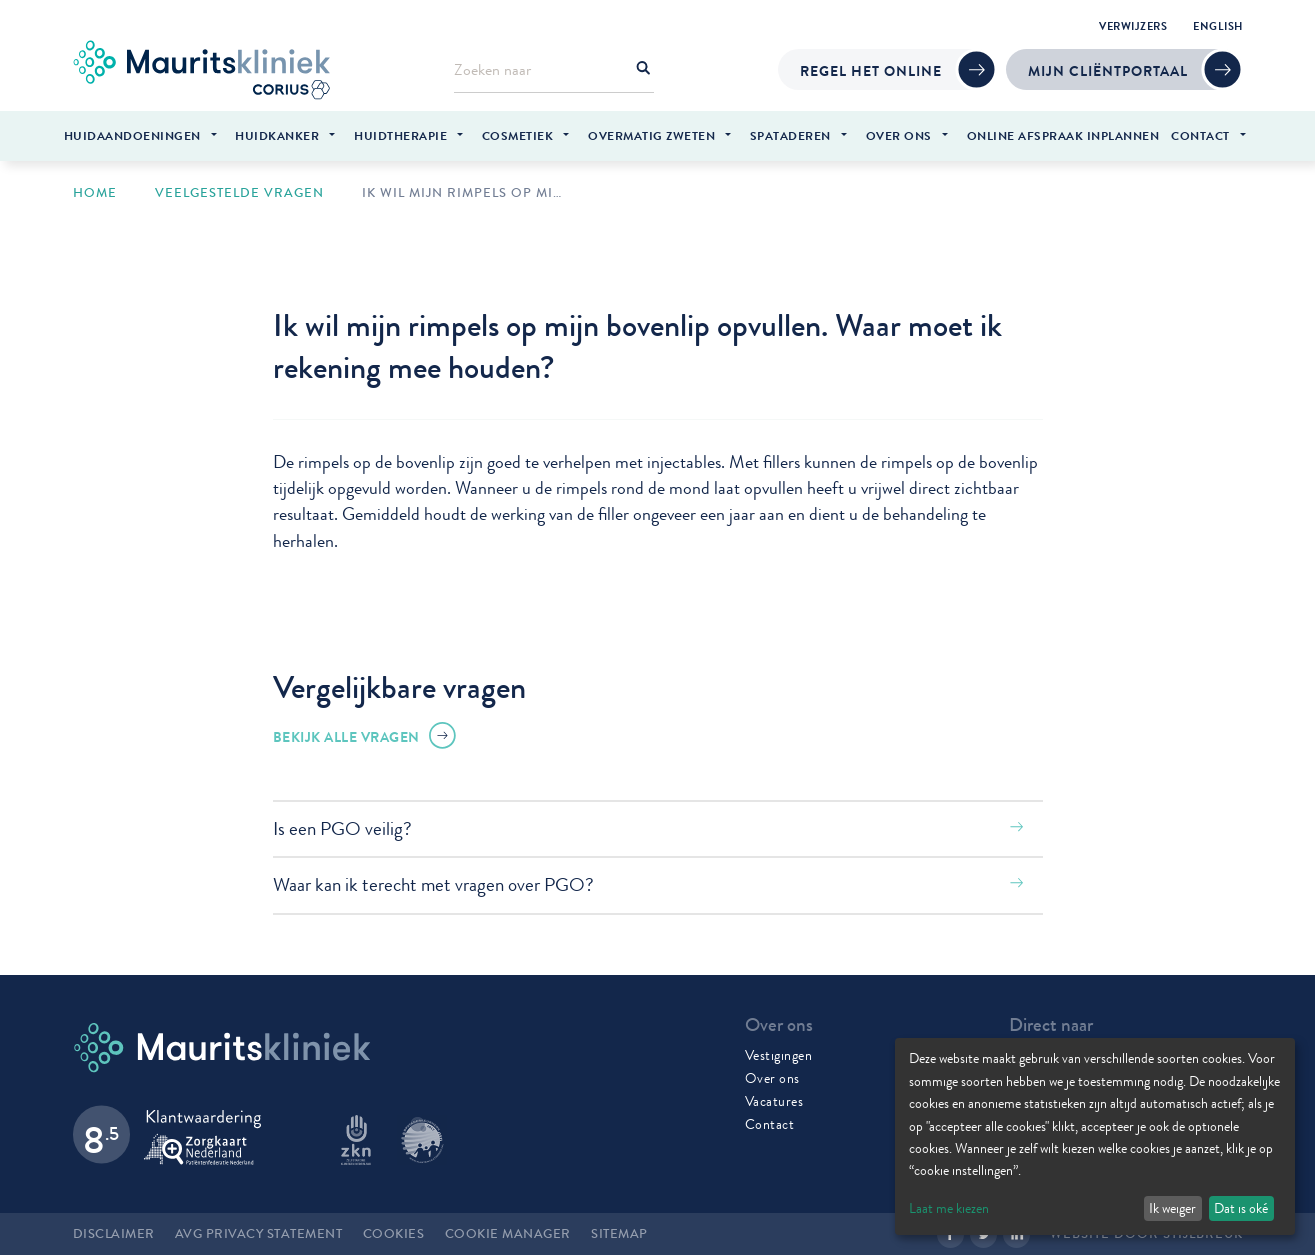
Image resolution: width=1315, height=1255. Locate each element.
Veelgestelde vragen (239, 193)
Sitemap (619, 1234)
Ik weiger (1172, 1208)
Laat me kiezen (949, 1208)
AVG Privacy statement (259, 1234)
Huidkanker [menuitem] (277, 136)
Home (95, 193)
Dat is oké (1241, 1208)
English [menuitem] (1218, 26)
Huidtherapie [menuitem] (400, 136)
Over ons (772, 1078)
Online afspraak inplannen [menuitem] (1063, 136)
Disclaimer (114, 1234)
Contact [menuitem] (1200, 136)
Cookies (394, 1234)
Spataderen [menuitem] (790, 136)
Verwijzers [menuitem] (1133, 26)
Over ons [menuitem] (899, 136)
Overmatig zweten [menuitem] (651, 136)
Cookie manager (508, 1234)
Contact (770, 1124)
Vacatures (774, 1101)
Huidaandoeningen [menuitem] (132, 136)
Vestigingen (779, 1055)
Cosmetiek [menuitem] (518, 136)
